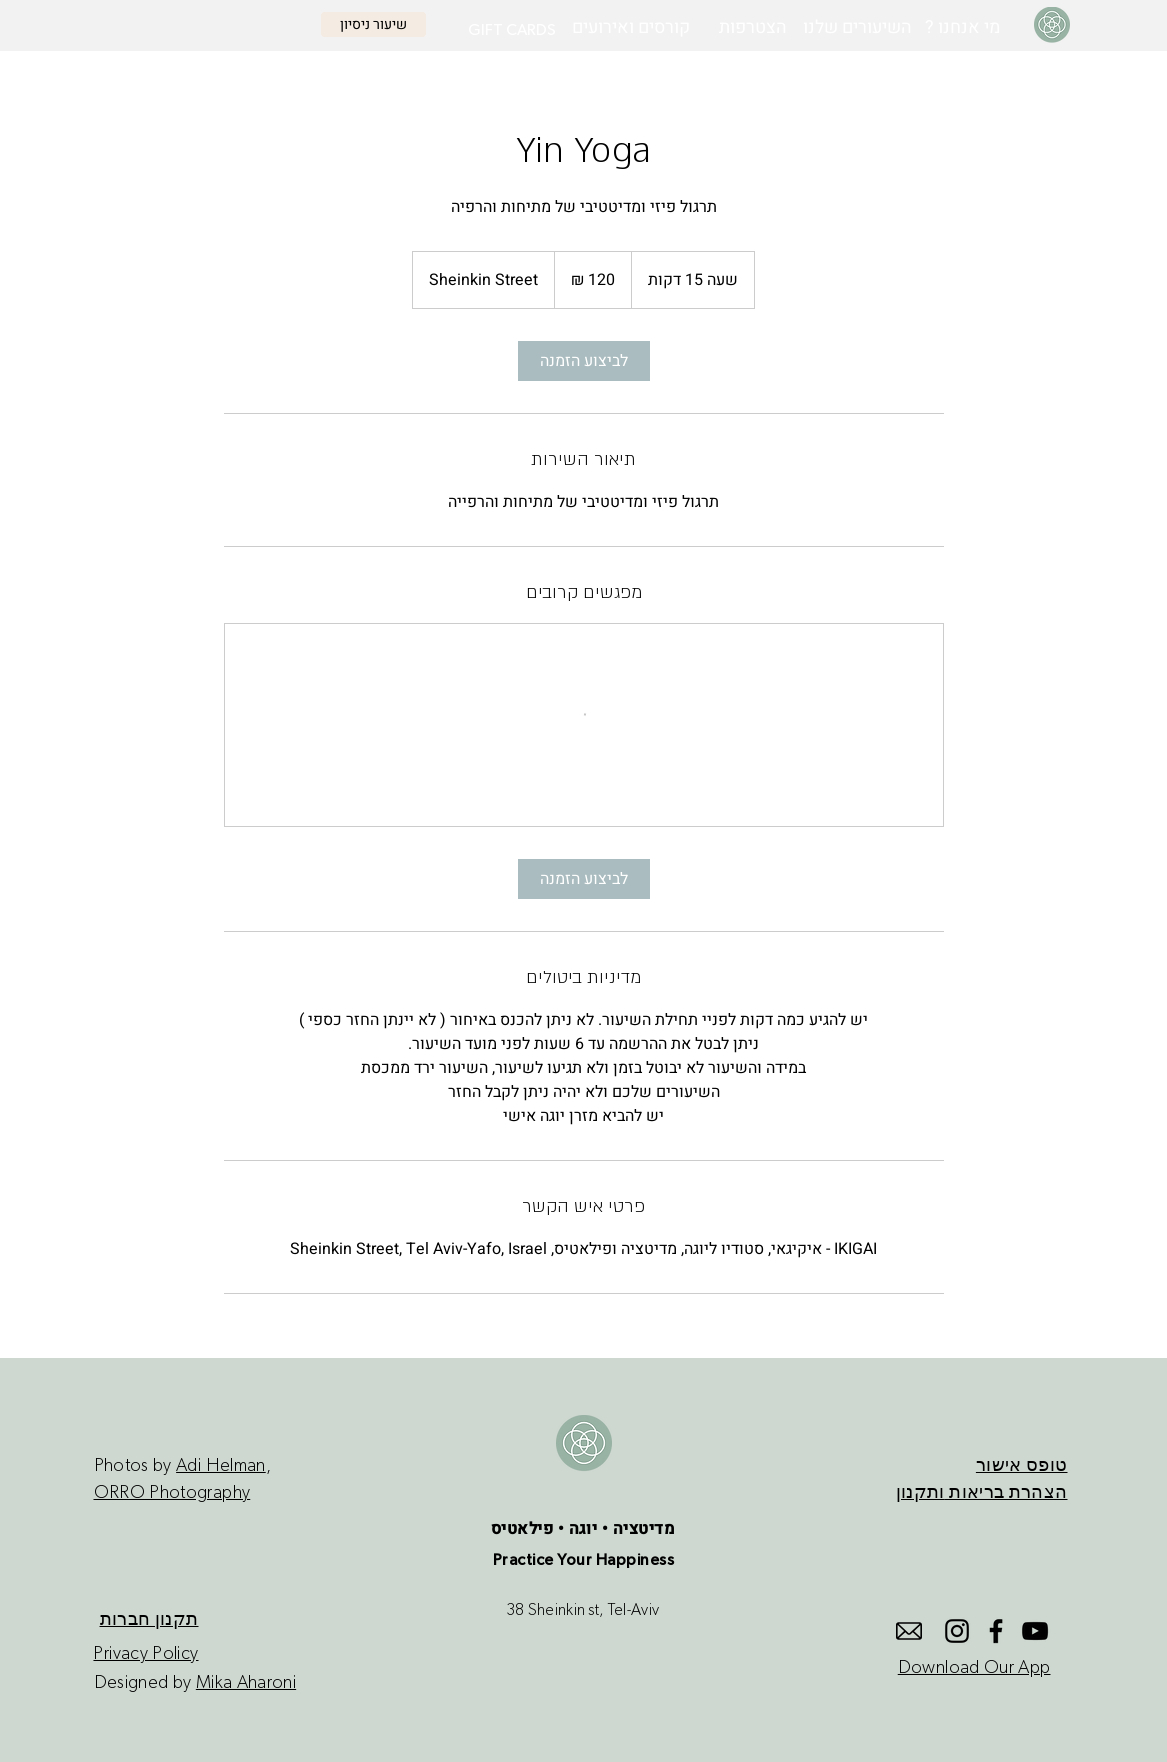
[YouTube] (1035, 1631)
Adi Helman (221, 1466)
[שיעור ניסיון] (373, 24)
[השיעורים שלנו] (857, 28)
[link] (584, 361)
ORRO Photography (172, 1493)
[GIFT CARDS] (512, 30)
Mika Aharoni (246, 1683)
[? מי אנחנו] (962, 28)
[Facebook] (996, 1631)
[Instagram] (957, 1631)
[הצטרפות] (753, 28)
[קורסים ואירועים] (631, 28)
